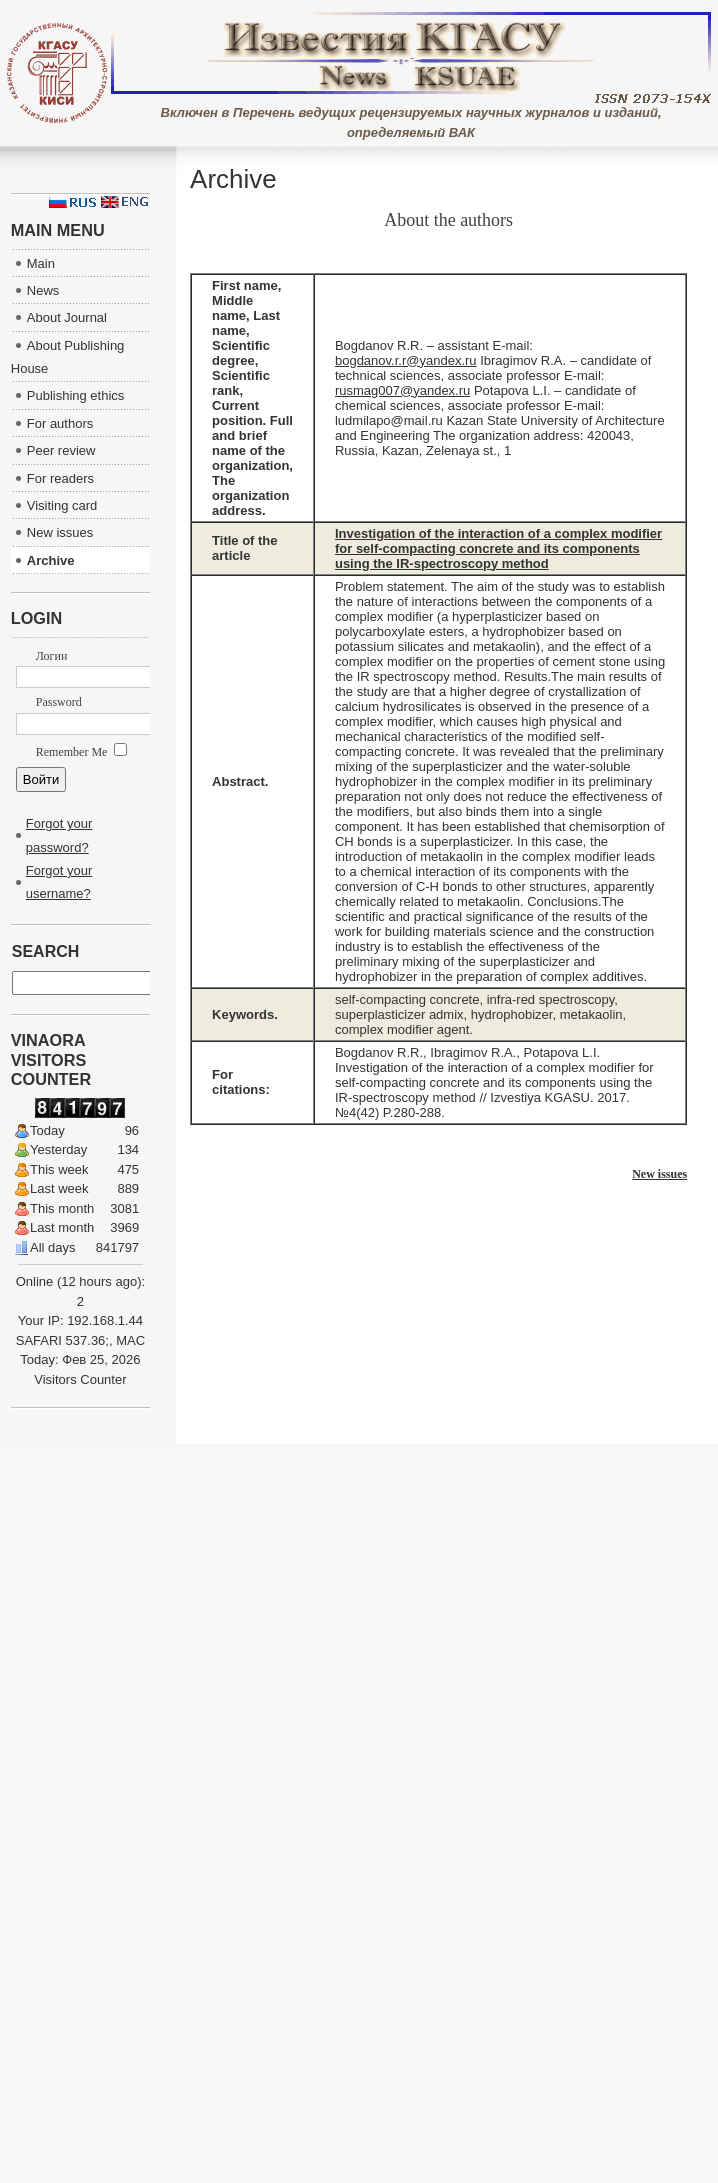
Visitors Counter (80, 1379)
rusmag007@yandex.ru (402, 390)
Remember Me (82, 752)
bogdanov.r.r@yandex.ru (406, 360)
